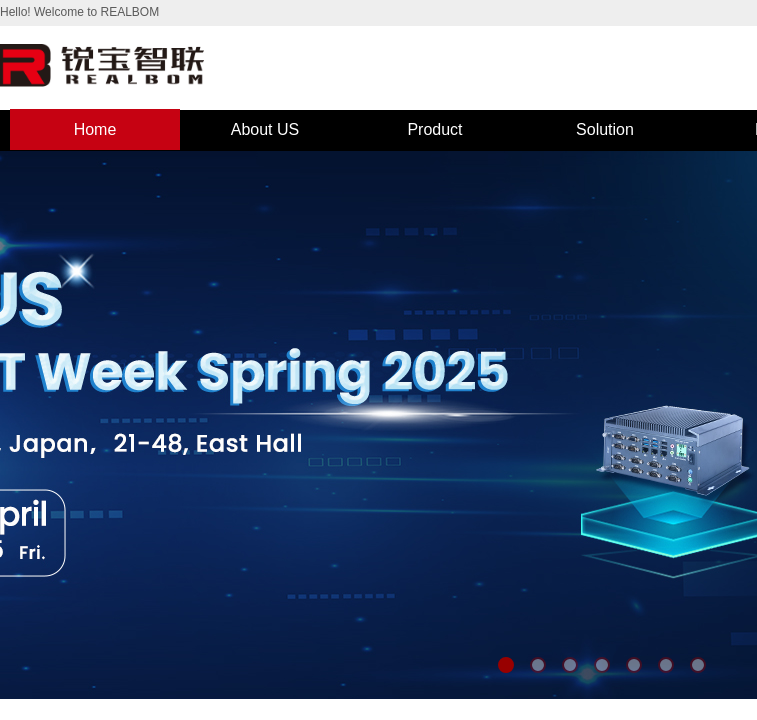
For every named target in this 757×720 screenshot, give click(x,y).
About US (265, 129)
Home (95, 129)
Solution (605, 129)
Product (434, 129)
